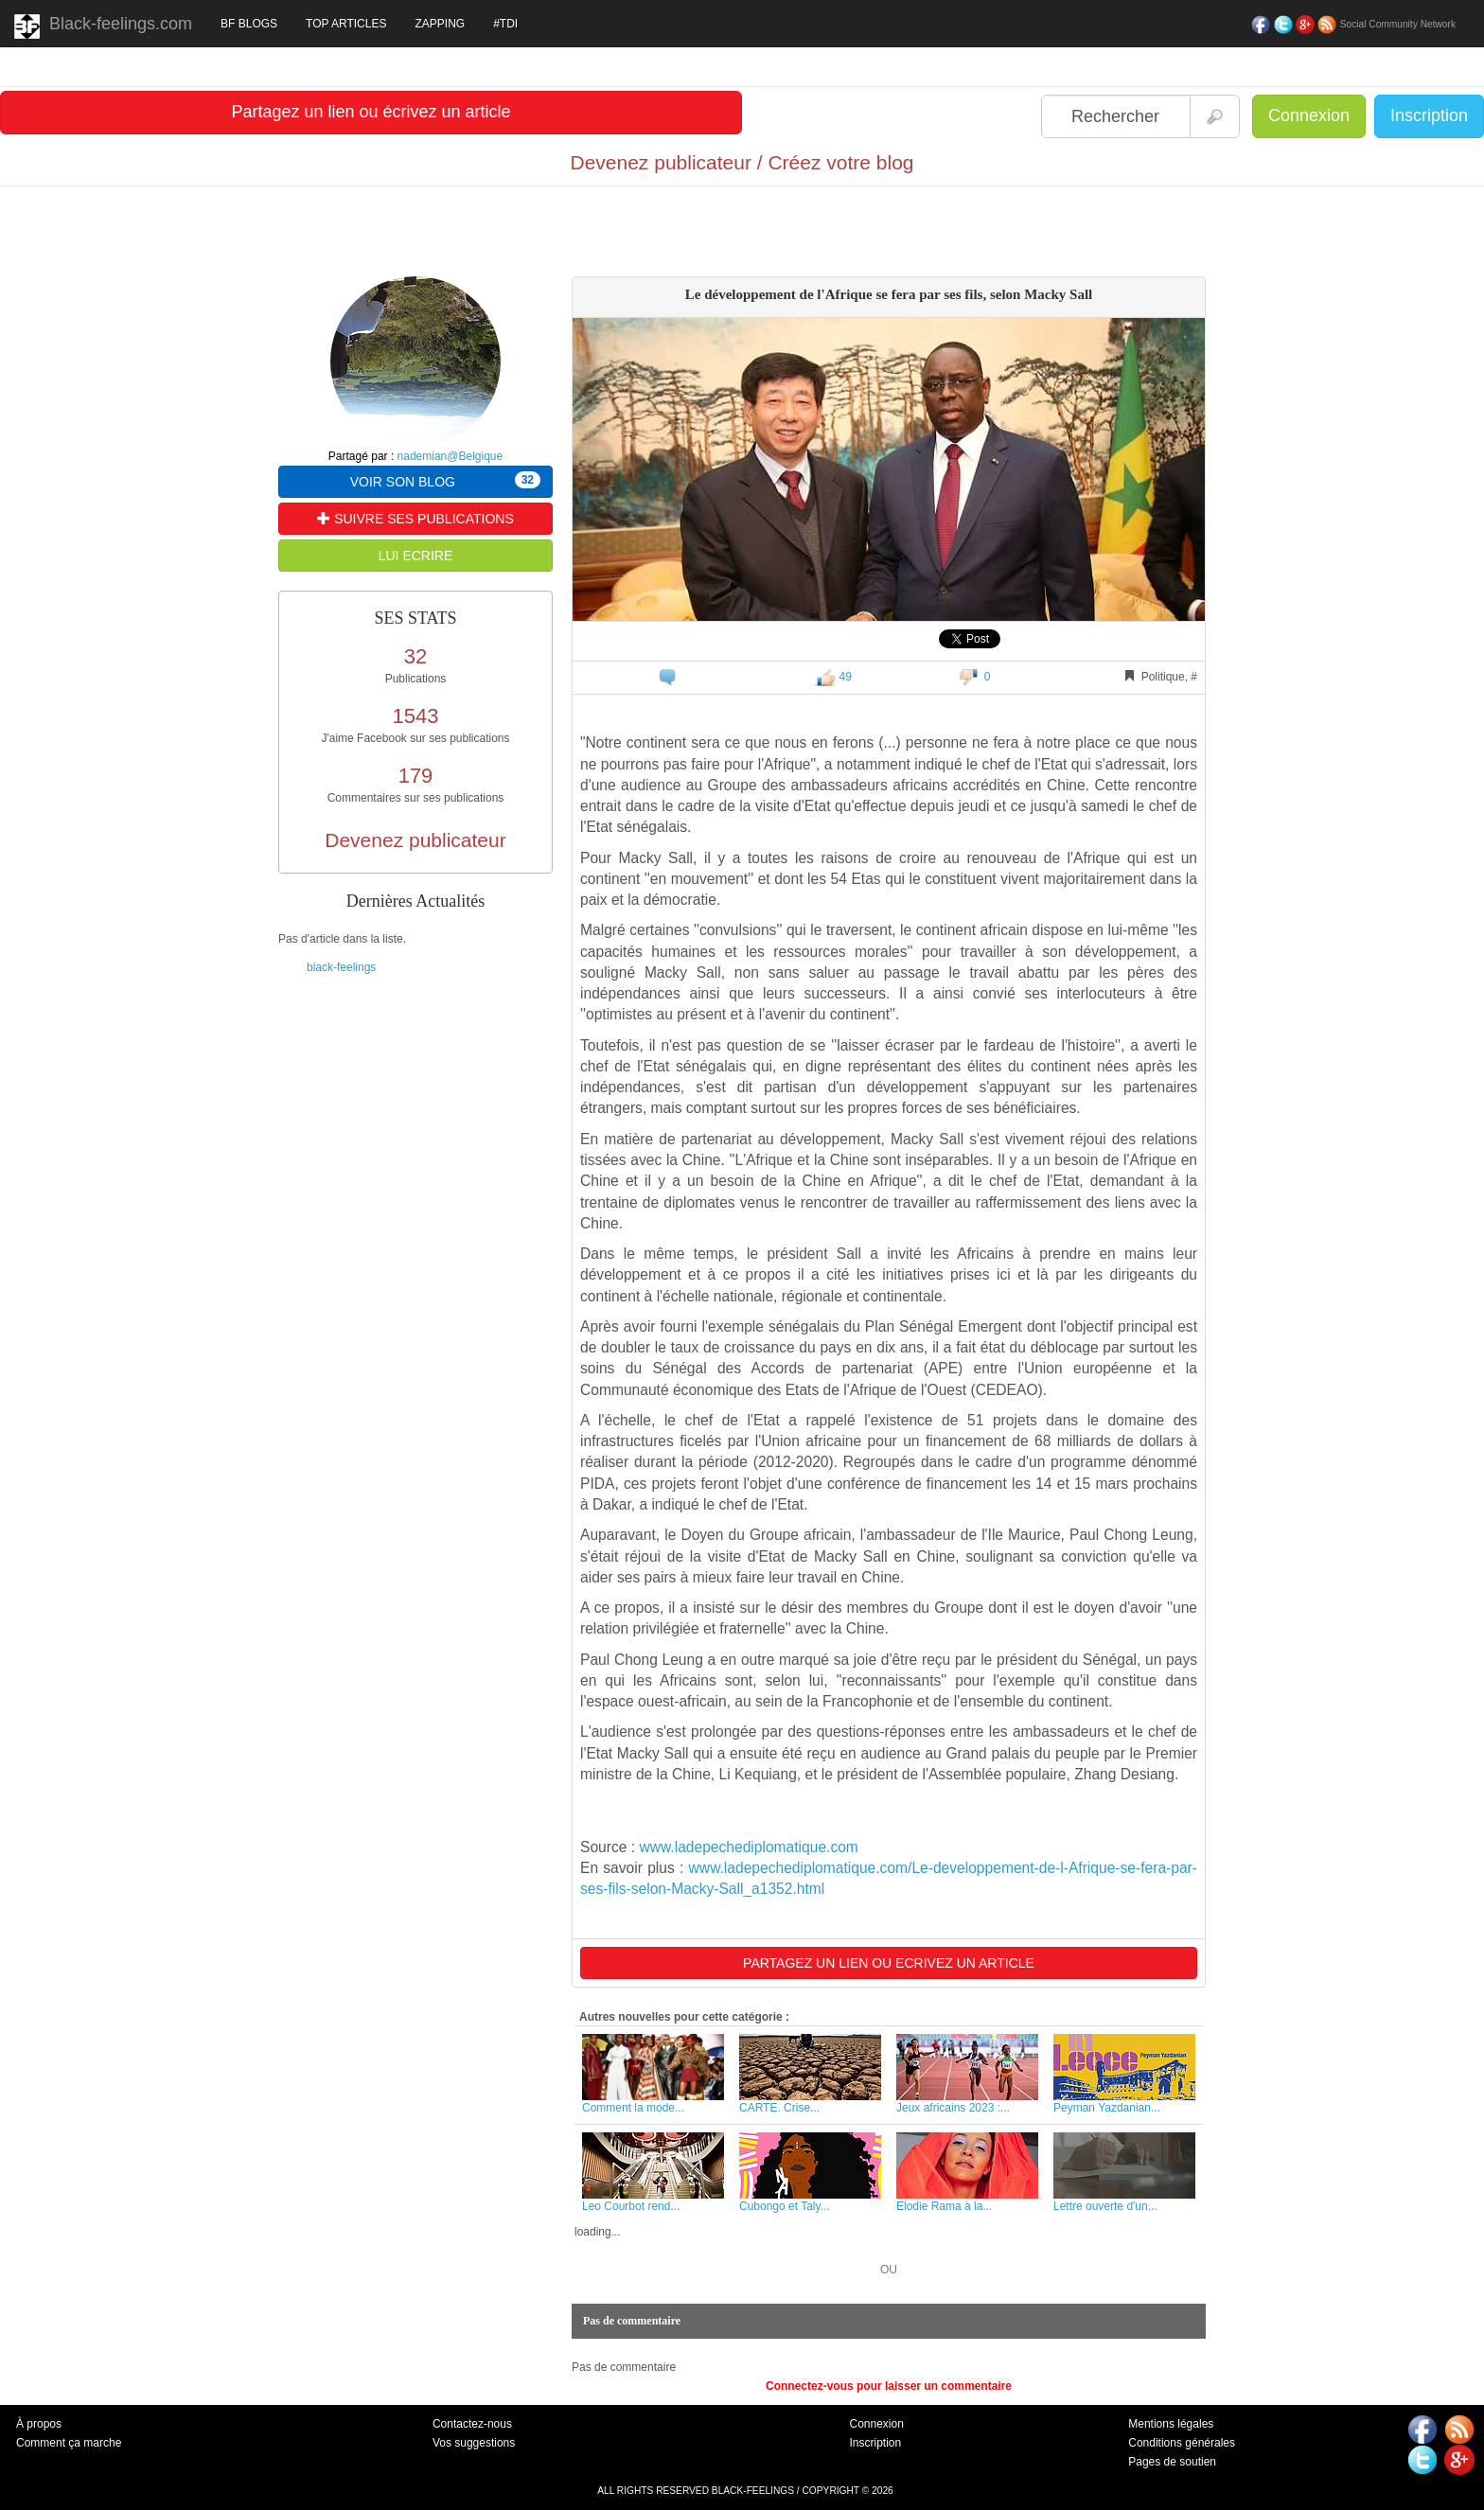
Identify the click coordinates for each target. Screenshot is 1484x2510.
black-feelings (341, 967)
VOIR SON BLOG (445, 480)
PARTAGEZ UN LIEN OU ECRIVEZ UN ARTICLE (888, 1963)
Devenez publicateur (415, 840)
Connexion (1309, 115)
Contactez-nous (472, 2423)
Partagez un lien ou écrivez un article (370, 111)
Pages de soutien (1172, 2461)
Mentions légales (1170, 2423)
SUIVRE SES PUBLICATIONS (415, 518)
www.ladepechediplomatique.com (748, 1847)
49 (833, 676)
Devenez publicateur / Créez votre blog (741, 162)
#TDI (505, 23)
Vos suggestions (474, 2442)
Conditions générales (1181, 2442)
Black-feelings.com (103, 26)
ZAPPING (440, 23)
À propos (39, 2423)
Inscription (1429, 115)
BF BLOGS (249, 23)
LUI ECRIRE (416, 555)
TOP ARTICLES (346, 23)
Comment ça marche (68, 2442)
